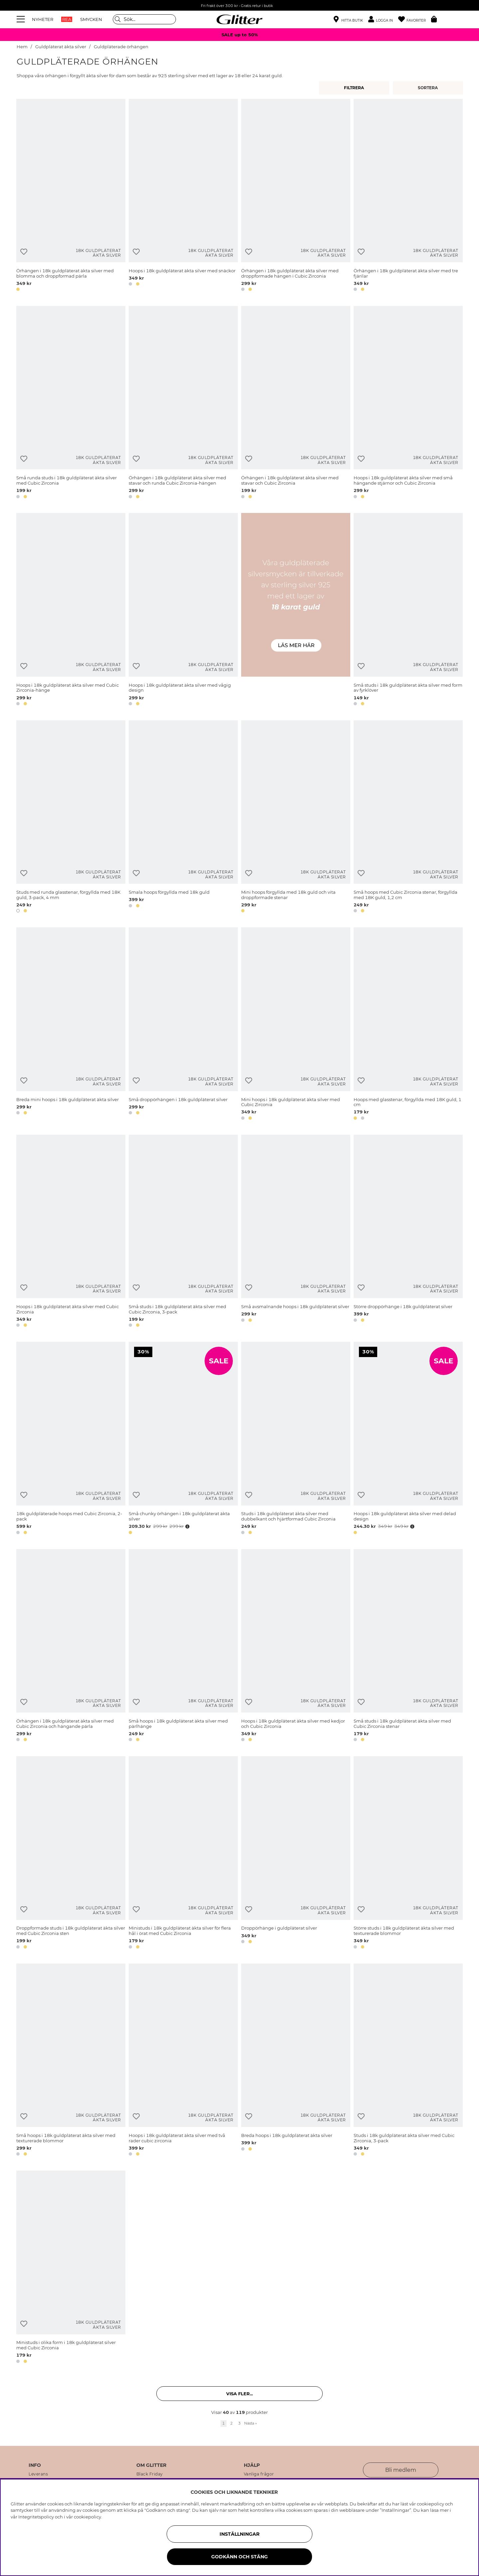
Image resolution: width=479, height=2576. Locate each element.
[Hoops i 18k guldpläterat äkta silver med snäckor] (183, 196)
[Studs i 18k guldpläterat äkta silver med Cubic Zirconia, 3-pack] (408, 2061)
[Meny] (22, 19)
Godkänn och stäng (239, 2557)
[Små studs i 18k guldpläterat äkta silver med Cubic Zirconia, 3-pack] (183, 1232)
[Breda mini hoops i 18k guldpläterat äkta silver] (70, 1024)
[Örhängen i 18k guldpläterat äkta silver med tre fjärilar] (408, 196)
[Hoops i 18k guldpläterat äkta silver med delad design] (408, 1439)
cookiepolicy (87, 2516)
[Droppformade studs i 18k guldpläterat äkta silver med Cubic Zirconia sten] (70, 1853)
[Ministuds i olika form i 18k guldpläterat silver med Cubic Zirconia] (70, 2268)
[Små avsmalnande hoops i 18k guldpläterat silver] (295, 1232)
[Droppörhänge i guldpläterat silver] (295, 1853)
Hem (22, 46)
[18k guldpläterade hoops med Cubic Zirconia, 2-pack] (70, 1439)
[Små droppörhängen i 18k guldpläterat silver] (183, 1024)
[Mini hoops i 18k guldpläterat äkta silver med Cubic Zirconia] (295, 1024)
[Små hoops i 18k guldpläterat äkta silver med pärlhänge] (183, 1646)
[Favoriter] (414, 19)
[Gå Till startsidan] (239, 19)
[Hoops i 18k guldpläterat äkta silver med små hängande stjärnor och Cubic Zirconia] (408, 403)
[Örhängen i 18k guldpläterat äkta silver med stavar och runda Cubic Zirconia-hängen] (183, 403)
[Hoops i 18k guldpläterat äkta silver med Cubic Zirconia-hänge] (70, 610)
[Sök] (144, 19)
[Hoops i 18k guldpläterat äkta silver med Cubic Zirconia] (70, 1232)
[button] (383, 19)
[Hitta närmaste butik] (348, 20)
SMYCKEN (91, 19)
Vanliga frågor (259, 2474)
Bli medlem (400, 2470)
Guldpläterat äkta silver (60, 46)
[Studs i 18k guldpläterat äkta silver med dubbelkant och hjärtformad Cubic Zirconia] (295, 1439)
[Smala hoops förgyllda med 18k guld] (183, 817)
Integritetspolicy (36, 2516)
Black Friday (149, 2474)
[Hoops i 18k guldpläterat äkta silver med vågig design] (183, 610)
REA (66, 19)
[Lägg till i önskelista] (23, 252)
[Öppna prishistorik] (187, 1526)
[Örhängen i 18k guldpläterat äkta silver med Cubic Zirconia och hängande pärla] (70, 1646)
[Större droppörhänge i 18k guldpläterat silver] (408, 1232)
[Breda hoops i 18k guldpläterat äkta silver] (295, 2061)
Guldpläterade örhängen (121, 46)
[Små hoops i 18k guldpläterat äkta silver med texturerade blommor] (70, 2061)
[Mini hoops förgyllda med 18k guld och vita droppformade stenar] (295, 817)
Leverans (38, 2474)
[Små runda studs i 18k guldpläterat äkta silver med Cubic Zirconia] (70, 403)
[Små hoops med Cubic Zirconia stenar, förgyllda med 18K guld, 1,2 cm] (408, 817)
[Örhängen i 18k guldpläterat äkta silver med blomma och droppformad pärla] (70, 196)
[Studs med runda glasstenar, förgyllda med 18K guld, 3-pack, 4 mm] (70, 817)
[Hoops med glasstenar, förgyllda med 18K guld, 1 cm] (408, 1024)
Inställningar (239, 2534)
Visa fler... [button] (239, 2393)
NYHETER (42, 19)
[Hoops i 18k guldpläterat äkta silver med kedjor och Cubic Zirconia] (295, 1646)
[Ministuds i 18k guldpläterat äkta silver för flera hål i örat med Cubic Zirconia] (183, 1853)
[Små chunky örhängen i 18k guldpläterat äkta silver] (183, 1439)
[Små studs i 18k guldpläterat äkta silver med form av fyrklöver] (408, 610)
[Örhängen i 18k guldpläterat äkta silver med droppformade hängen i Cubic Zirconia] (295, 196)
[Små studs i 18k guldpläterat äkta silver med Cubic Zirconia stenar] (408, 1646)
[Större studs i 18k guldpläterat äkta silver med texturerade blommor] (408, 1853)
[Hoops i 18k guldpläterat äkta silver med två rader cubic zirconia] (183, 2061)
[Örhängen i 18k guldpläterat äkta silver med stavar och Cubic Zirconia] (295, 403)
